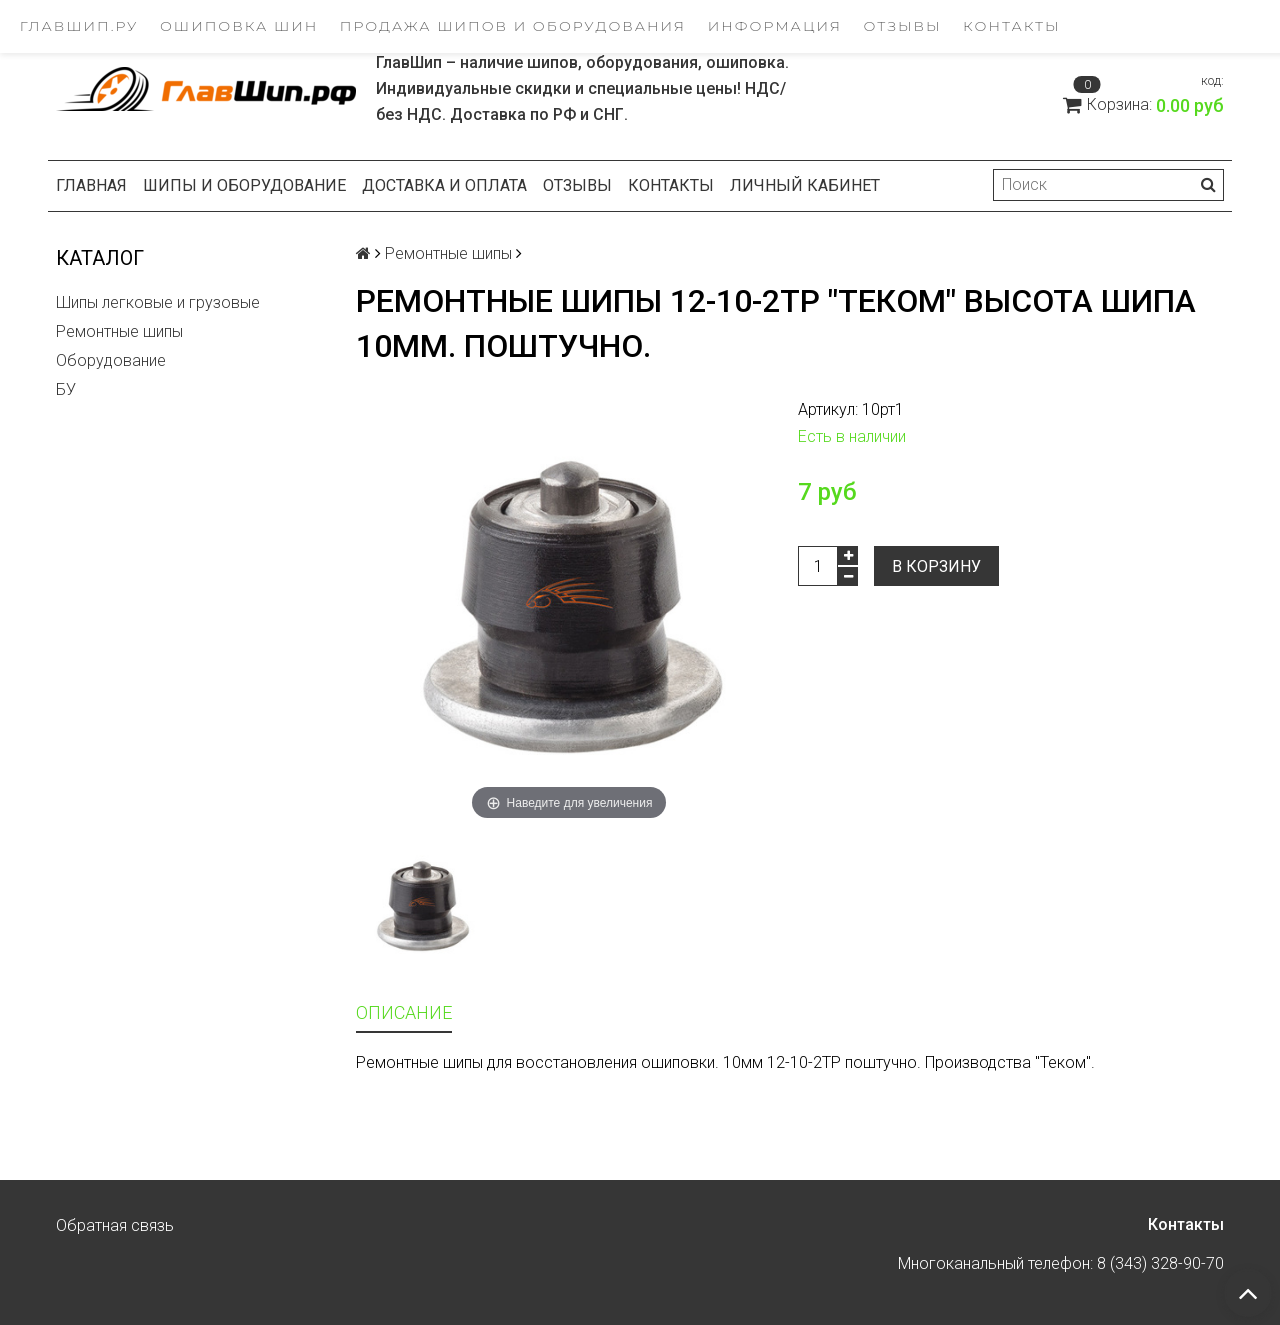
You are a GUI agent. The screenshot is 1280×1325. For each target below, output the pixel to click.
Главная (91, 185)
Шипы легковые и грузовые (158, 302)
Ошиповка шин (239, 26)
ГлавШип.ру (79, 26)
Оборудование (111, 360)
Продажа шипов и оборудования (513, 26)
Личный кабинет (805, 185)
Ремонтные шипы (119, 331)
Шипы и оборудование (244, 185)
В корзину (936, 566)
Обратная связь (115, 1225)
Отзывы (903, 26)
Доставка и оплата (444, 185)
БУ (66, 389)
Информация (775, 26)
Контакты (1012, 26)
